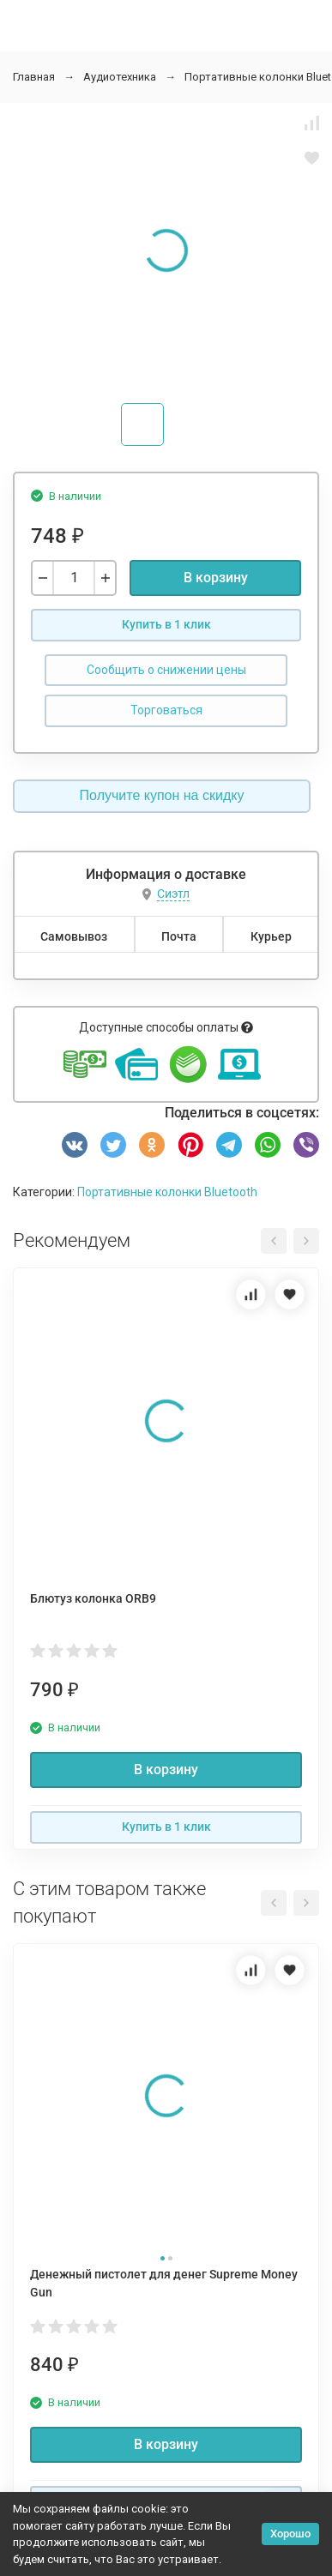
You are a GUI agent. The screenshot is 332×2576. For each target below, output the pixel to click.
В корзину (216, 577)
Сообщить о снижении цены (166, 670)
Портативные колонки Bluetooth (167, 1192)
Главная (34, 76)
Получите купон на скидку (162, 795)
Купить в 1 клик (166, 624)
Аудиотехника (119, 76)
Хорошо (290, 2533)
